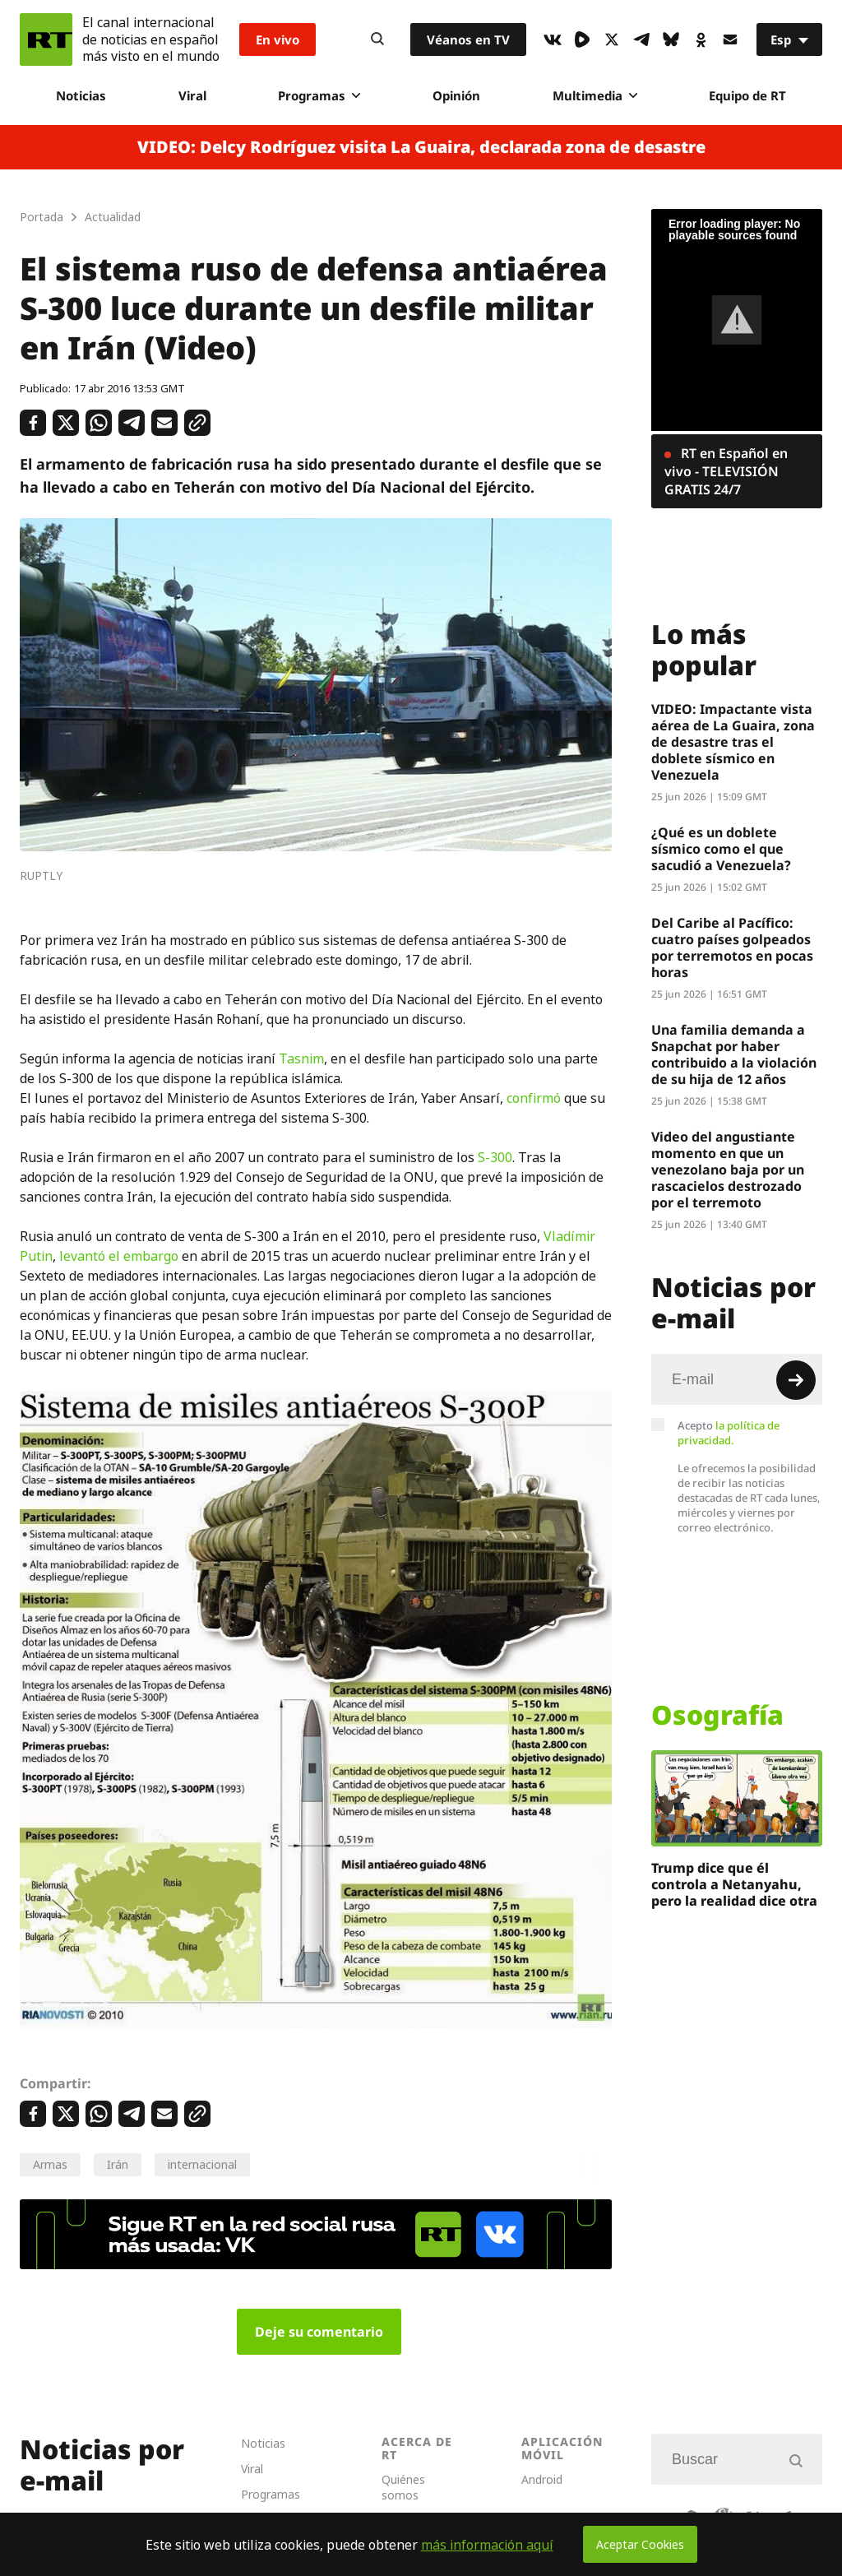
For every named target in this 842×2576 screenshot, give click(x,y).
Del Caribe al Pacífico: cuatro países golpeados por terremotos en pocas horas (732, 947)
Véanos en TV (468, 39)
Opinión (456, 95)
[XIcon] (612, 39)
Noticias (81, 95)
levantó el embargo (118, 1256)
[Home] (46, 39)
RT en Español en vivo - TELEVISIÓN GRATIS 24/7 (726, 471)
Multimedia (595, 95)
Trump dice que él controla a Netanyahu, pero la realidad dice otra (734, 1884)
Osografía (717, 1714)
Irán (117, 2164)
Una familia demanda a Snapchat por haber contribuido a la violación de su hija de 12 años (734, 1054)
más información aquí (487, 2545)
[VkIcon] (552, 39)
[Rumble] (582, 39)
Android (541, 2479)
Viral (192, 95)
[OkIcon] (700, 39)
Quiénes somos (403, 2487)
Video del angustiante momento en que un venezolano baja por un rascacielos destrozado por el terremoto (727, 1170)
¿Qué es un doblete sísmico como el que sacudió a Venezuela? (721, 848)
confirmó (535, 1098)
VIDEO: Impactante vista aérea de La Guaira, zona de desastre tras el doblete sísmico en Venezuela (733, 742)
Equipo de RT (747, 95)
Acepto (729, 1433)
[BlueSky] (671, 39)
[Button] (377, 39)
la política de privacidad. (729, 1433)
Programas (319, 95)
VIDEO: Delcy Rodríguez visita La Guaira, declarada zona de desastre (421, 147)
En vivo (277, 39)
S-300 (495, 1157)
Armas (50, 2164)
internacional (202, 2164)
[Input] (736, 1379)
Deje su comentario (319, 2332)
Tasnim (301, 1058)
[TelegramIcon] (641, 39)
